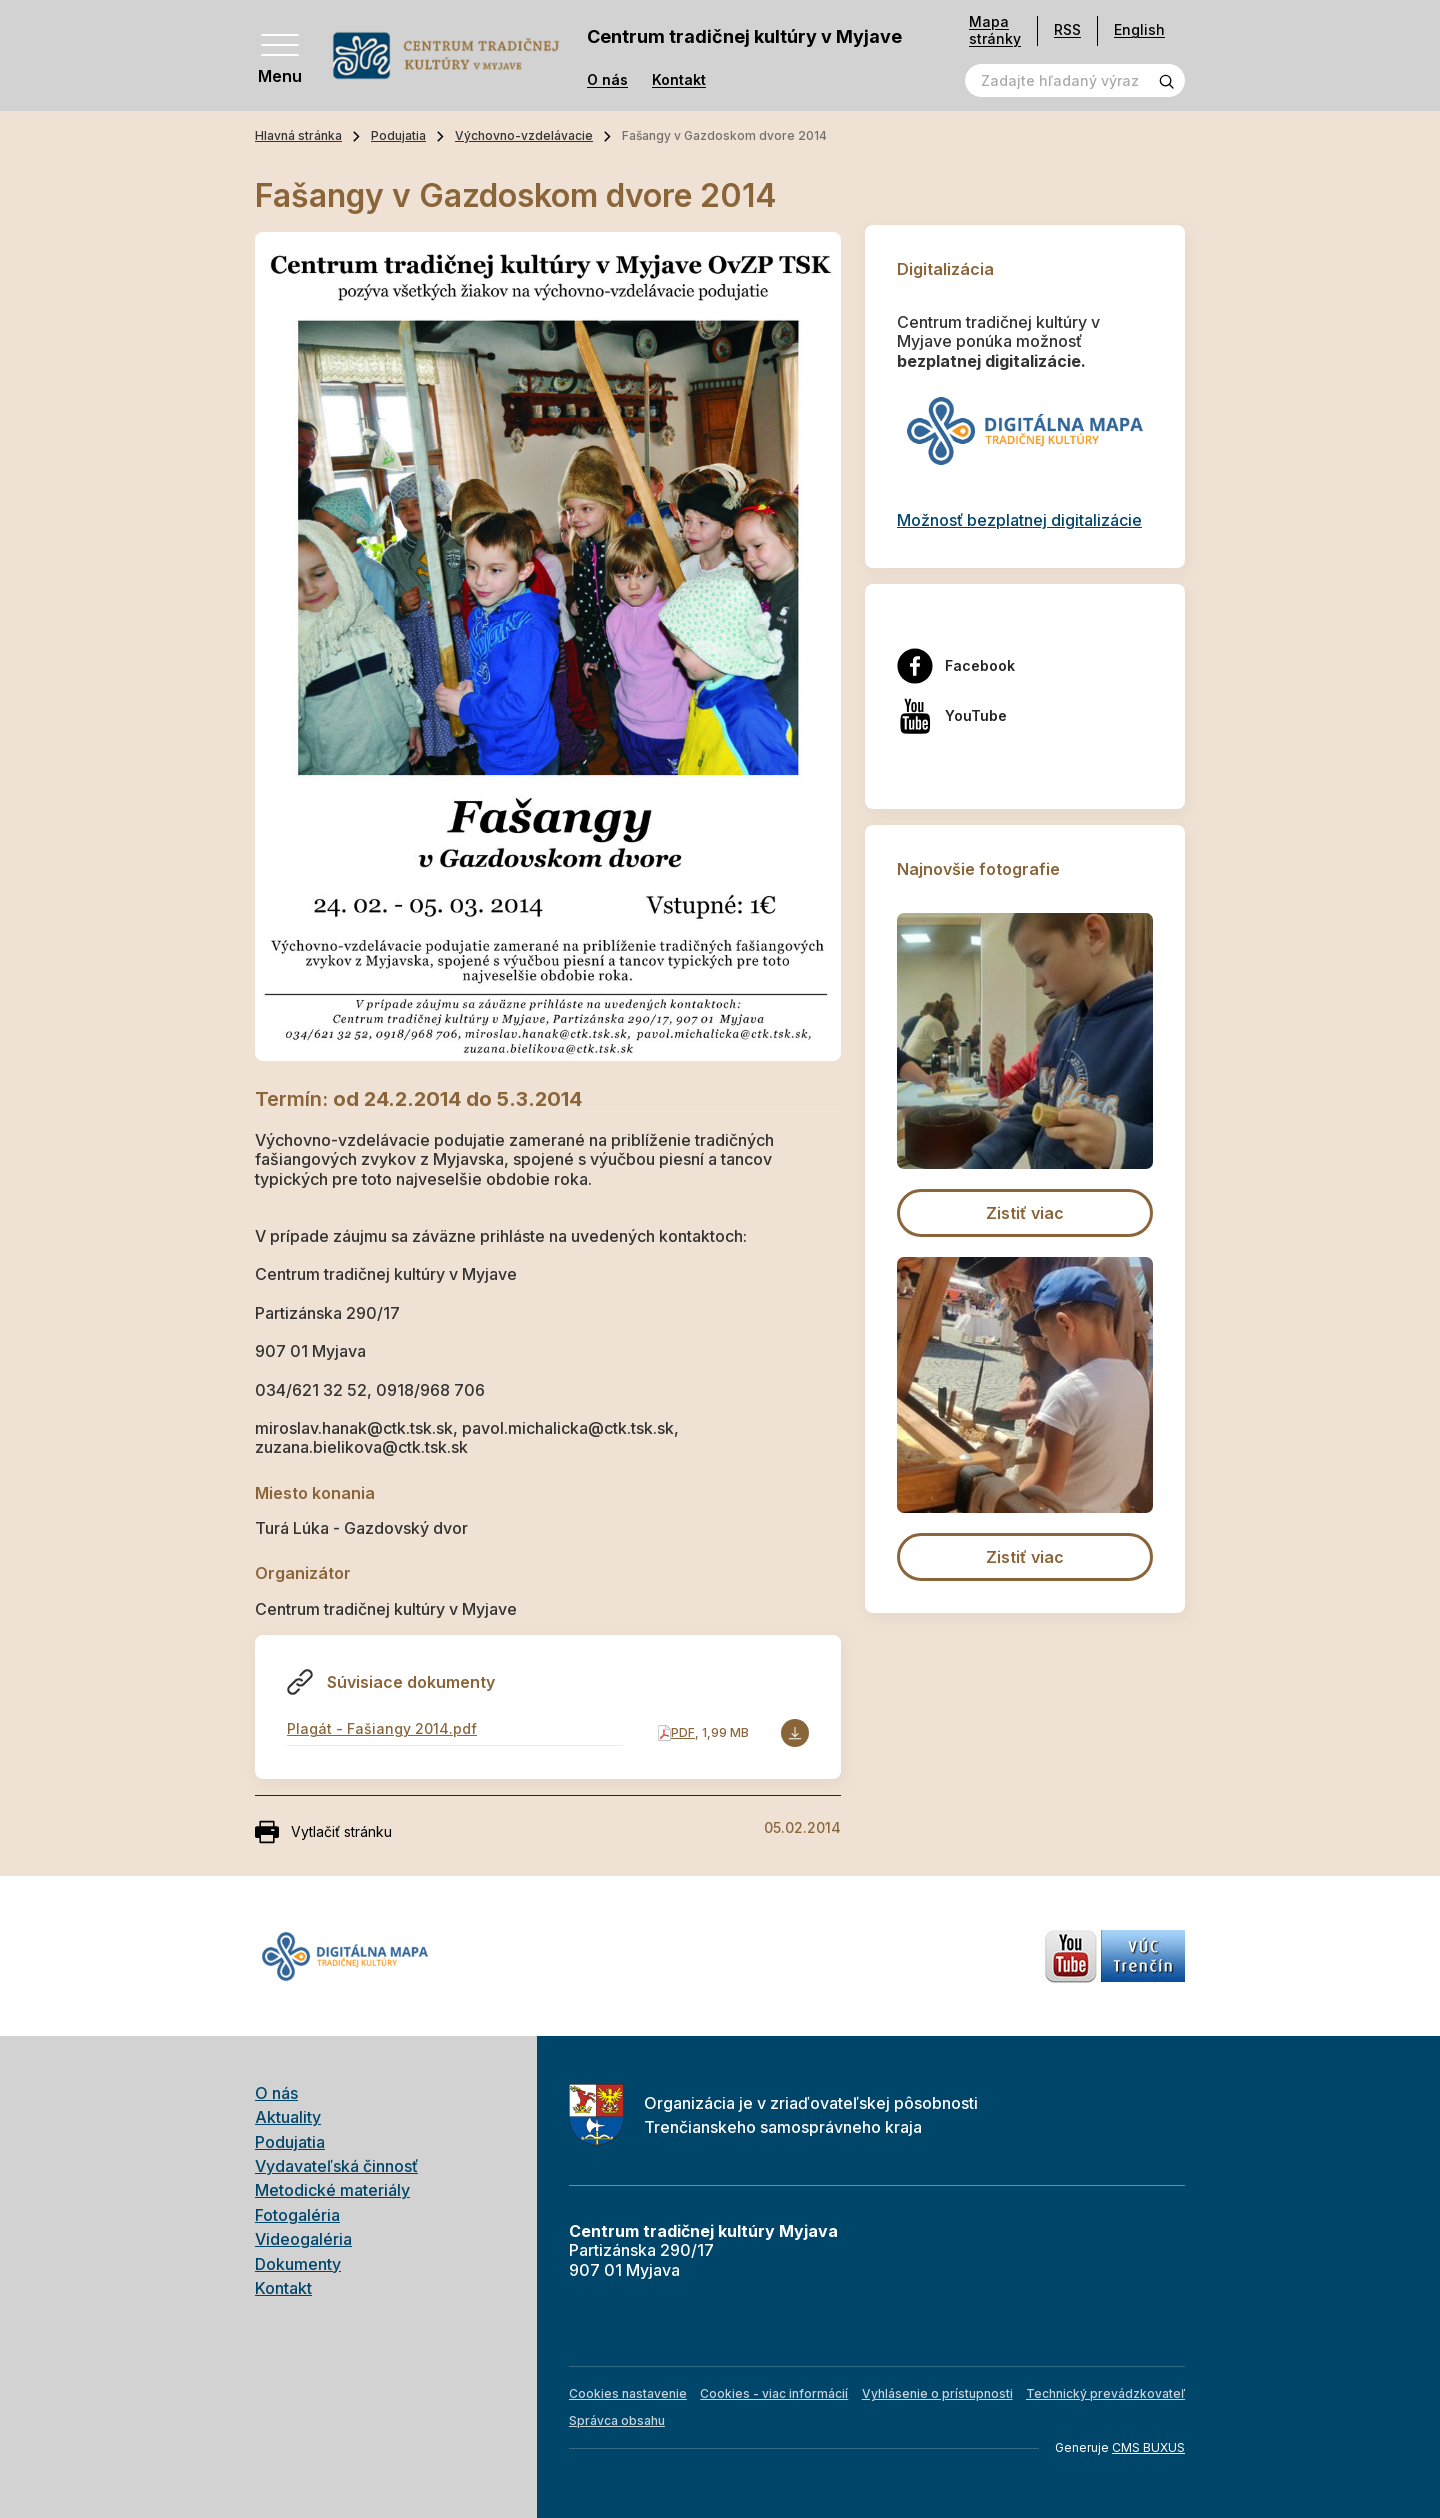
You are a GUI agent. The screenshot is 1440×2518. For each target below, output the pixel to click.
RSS (1067, 29)
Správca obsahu (617, 2420)
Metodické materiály (332, 2190)
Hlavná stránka (298, 135)
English (1139, 29)
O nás (607, 80)
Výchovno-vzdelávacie (524, 135)
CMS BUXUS (1148, 2447)
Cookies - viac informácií (774, 2393)
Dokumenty (298, 2264)
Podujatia (398, 135)
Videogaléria (303, 2239)
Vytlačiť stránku (323, 1832)
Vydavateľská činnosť (336, 2166)
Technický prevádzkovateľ (1105, 2393)
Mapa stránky (995, 30)
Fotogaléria (297, 2215)
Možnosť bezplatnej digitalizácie (1019, 520)
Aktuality (288, 2117)
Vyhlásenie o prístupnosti (937, 2393)
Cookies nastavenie (628, 2393)
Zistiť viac (1025, 1213)
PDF (683, 1732)
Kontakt (679, 80)
